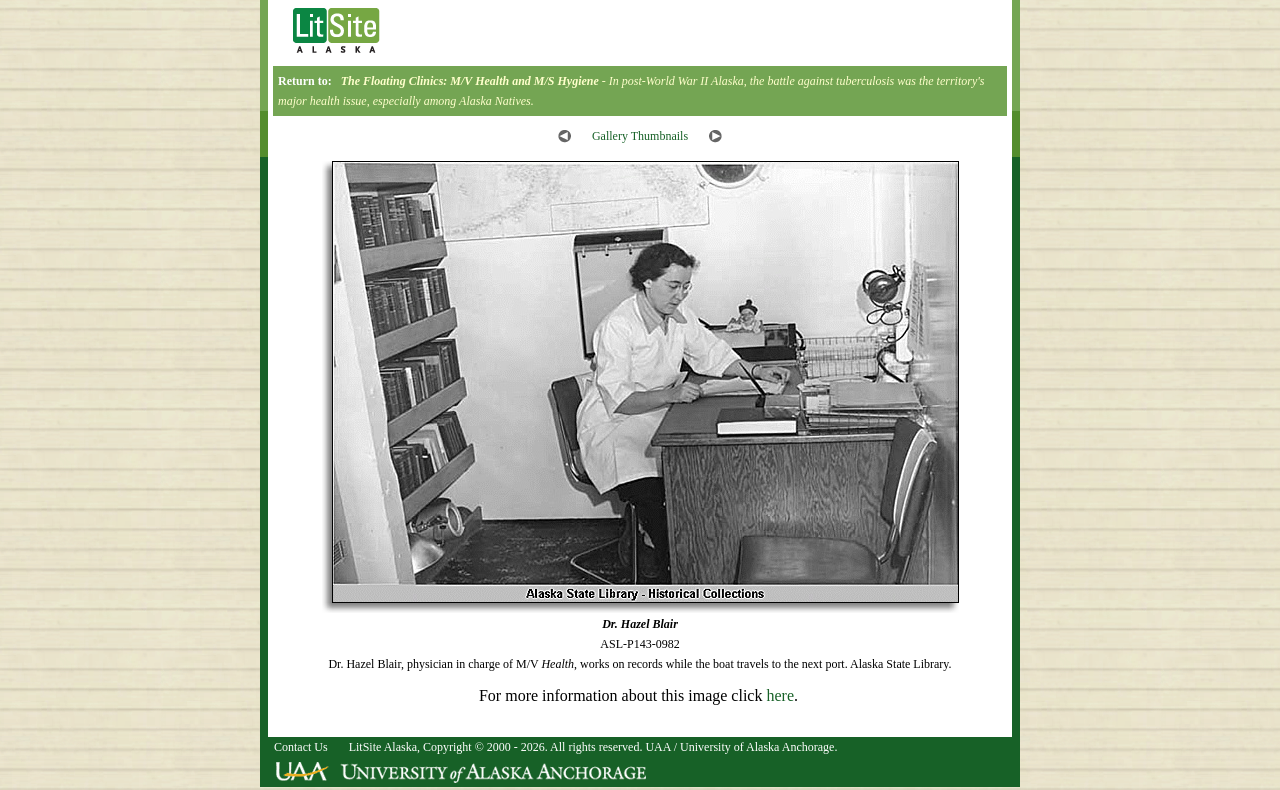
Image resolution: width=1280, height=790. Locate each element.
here (780, 695)
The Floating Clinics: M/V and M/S (470, 81)
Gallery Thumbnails (640, 136)
